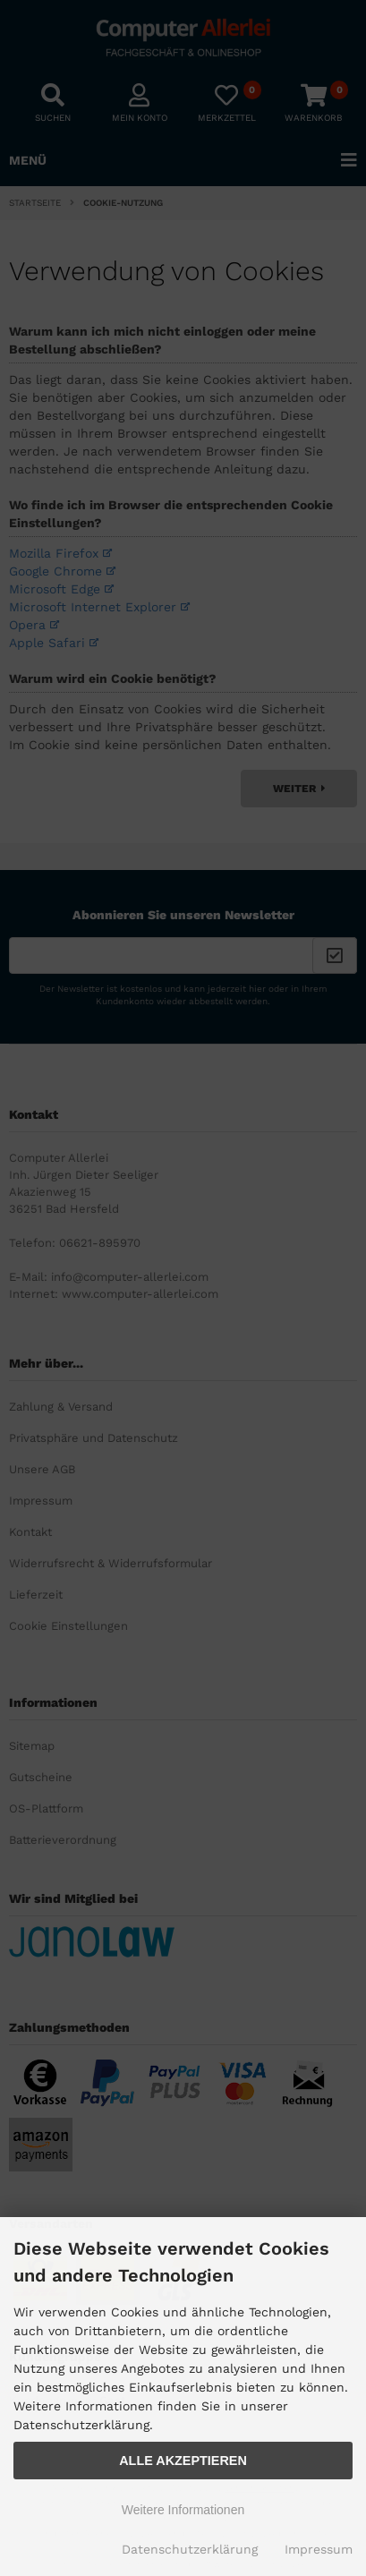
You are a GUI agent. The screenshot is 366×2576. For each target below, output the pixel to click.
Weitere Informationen (183, 2510)
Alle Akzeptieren (183, 2460)
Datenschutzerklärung (190, 2549)
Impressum (319, 2549)
